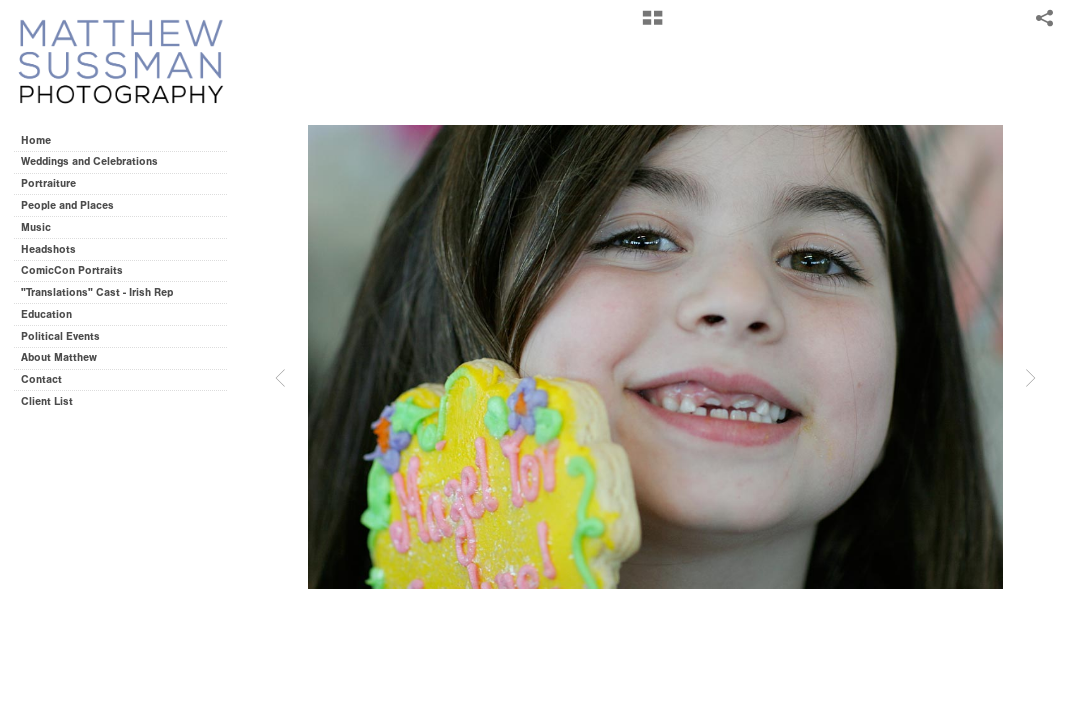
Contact (41, 379)
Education (46, 314)
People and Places (67, 205)
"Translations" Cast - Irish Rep (97, 292)
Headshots (48, 249)
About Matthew (59, 357)
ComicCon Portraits (72, 270)
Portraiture (48, 183)
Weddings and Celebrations (96, 161)
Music (36, 227)
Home (36, 140)
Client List (47, 401)
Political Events (60, 336)
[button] (652, 25)
